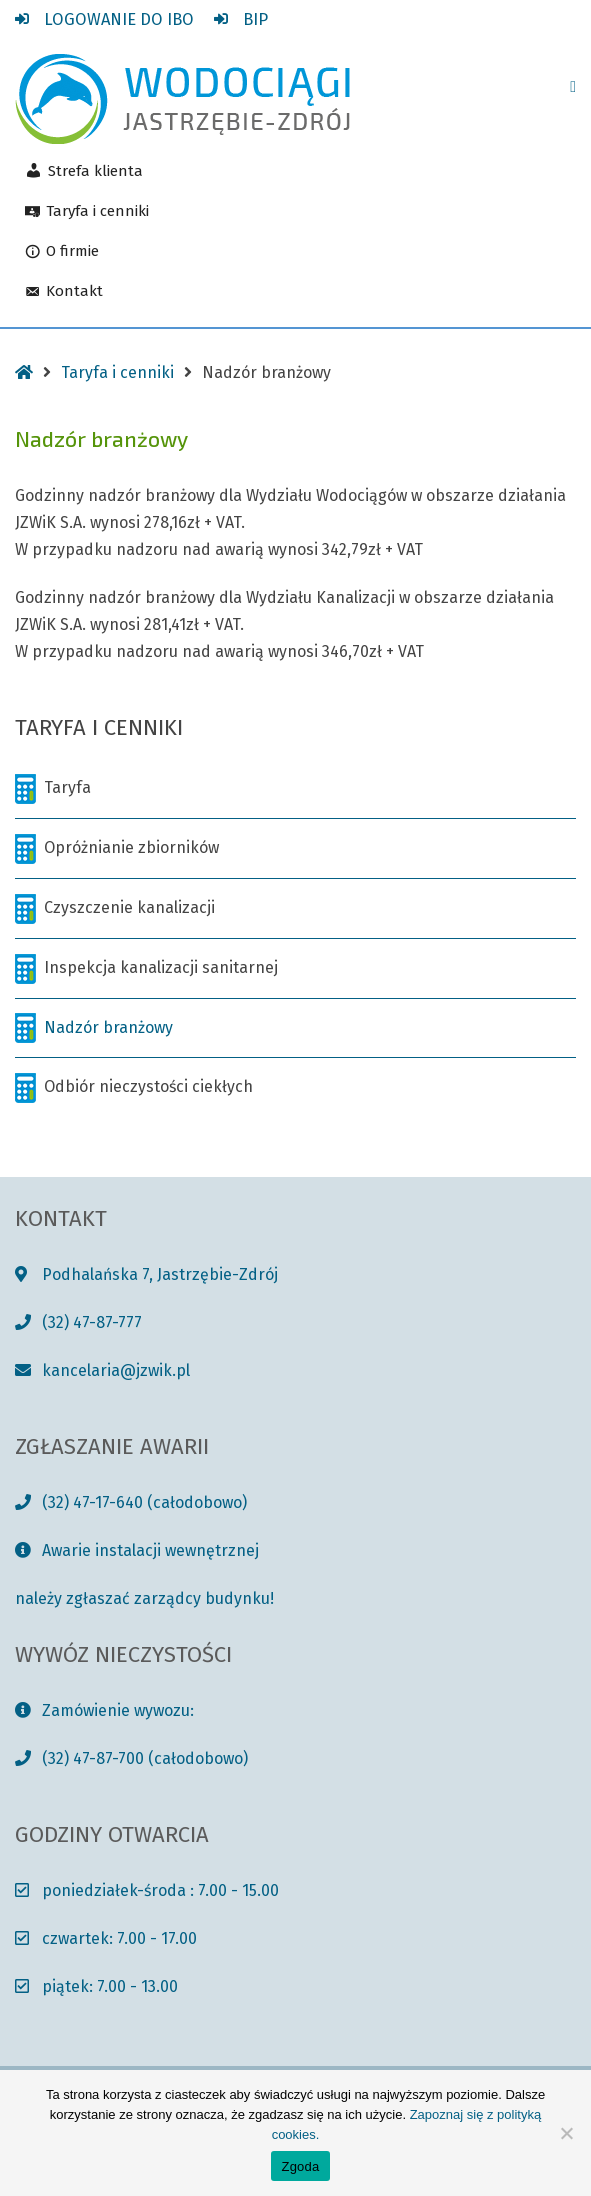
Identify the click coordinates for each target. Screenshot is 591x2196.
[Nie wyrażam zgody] (566, 2133)
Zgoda (300, 2166)
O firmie (72, 252)
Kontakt (74, 292)
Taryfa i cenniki (97, 212)
